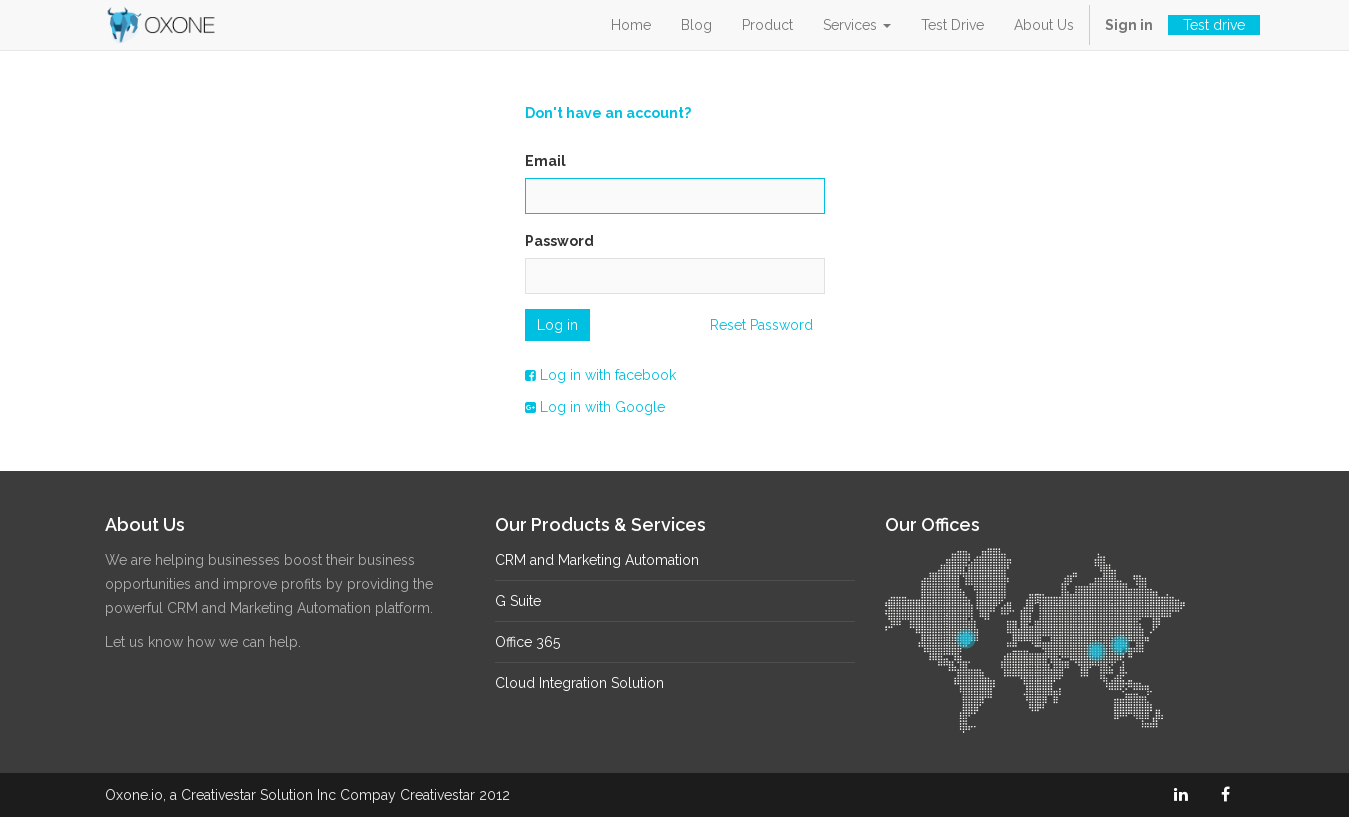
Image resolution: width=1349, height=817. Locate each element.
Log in (557, 325)
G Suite (518, 601)
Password (559, 241)
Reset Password (761, 325)
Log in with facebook (600, 375)
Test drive (1214, 25)
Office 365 (527, 642)
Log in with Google (595, 407)
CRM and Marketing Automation (597, 560)
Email (545, 161)
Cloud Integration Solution (579, 683)
